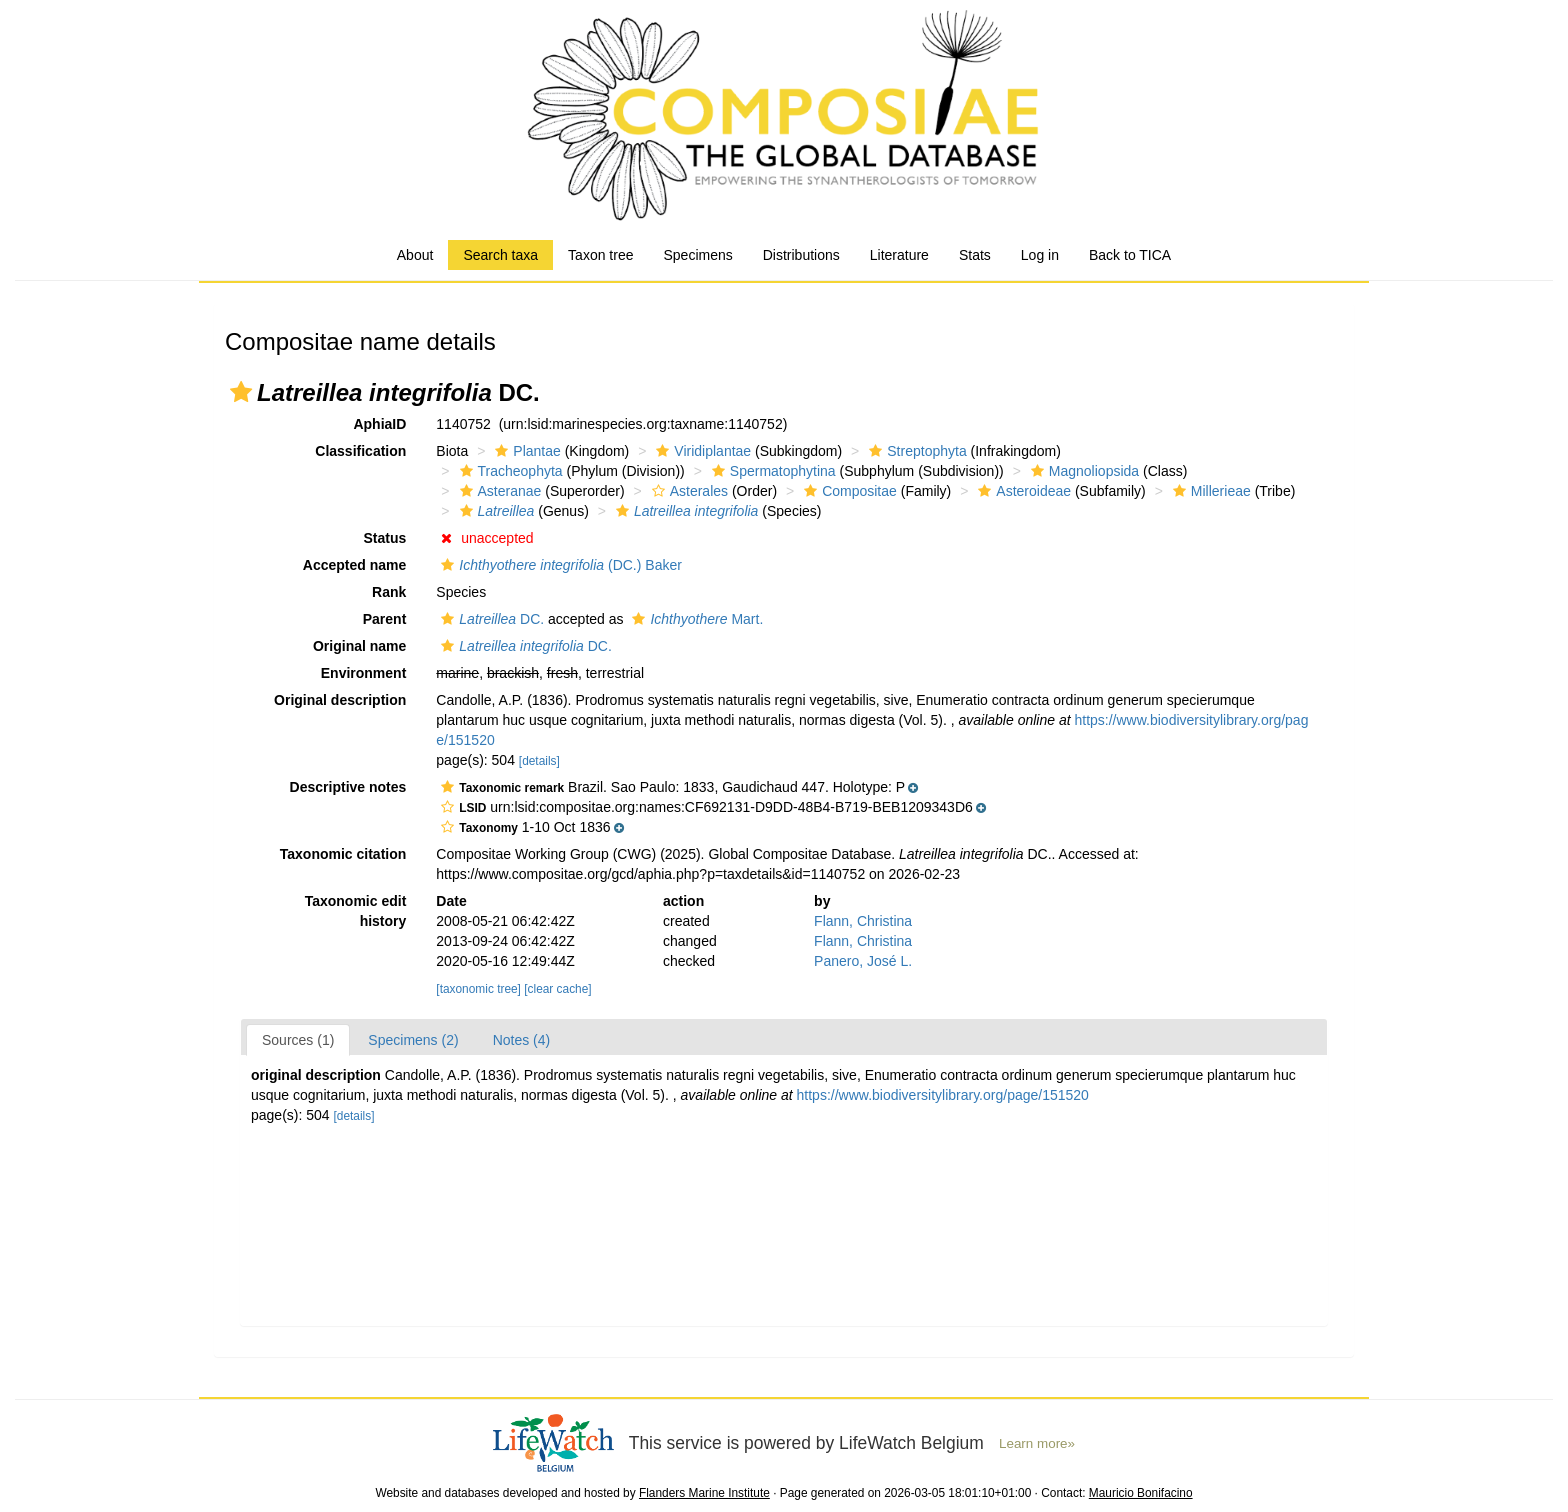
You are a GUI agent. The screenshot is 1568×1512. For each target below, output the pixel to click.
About (415, 255)
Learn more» (1037, 1443)
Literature (899, 255)
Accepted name (354, 565)
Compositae (848, 491)
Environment (364, 673)
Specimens (697, 255)
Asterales (687, 491)
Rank (389, 592)
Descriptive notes (348, 787)
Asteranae (498, 491)
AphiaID (379, 424)
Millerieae (1209, 491)
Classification (360, 451)
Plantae (525, 451)
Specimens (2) (413, 1040)
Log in (1040, 255)
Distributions (801, 255)
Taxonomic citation (343, 854)
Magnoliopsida (1082, 471)
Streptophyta (915, 451)
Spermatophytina (771, 471)
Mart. (695, 619)
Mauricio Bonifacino (1141, 1493)
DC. (490, 619)
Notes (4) (522, 1040)
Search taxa (500, 255)
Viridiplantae (701, 451)
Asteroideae (1022, 491)
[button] (241, 392)
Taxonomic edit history (356, 911)
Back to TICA (1130, 255)
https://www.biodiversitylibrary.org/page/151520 (943, 1095)
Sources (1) (298, 1040)
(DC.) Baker (559, 565)
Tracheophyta (509, 471)
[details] (539, 761)
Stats (975, 255)
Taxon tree (600, 255)
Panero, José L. (863, 961)
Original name (359, 646)
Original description (340, 700)
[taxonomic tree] (478, 989)
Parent (385, 619)
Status (385, 538)
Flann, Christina (863, 921)
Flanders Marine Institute (704, 1493)
